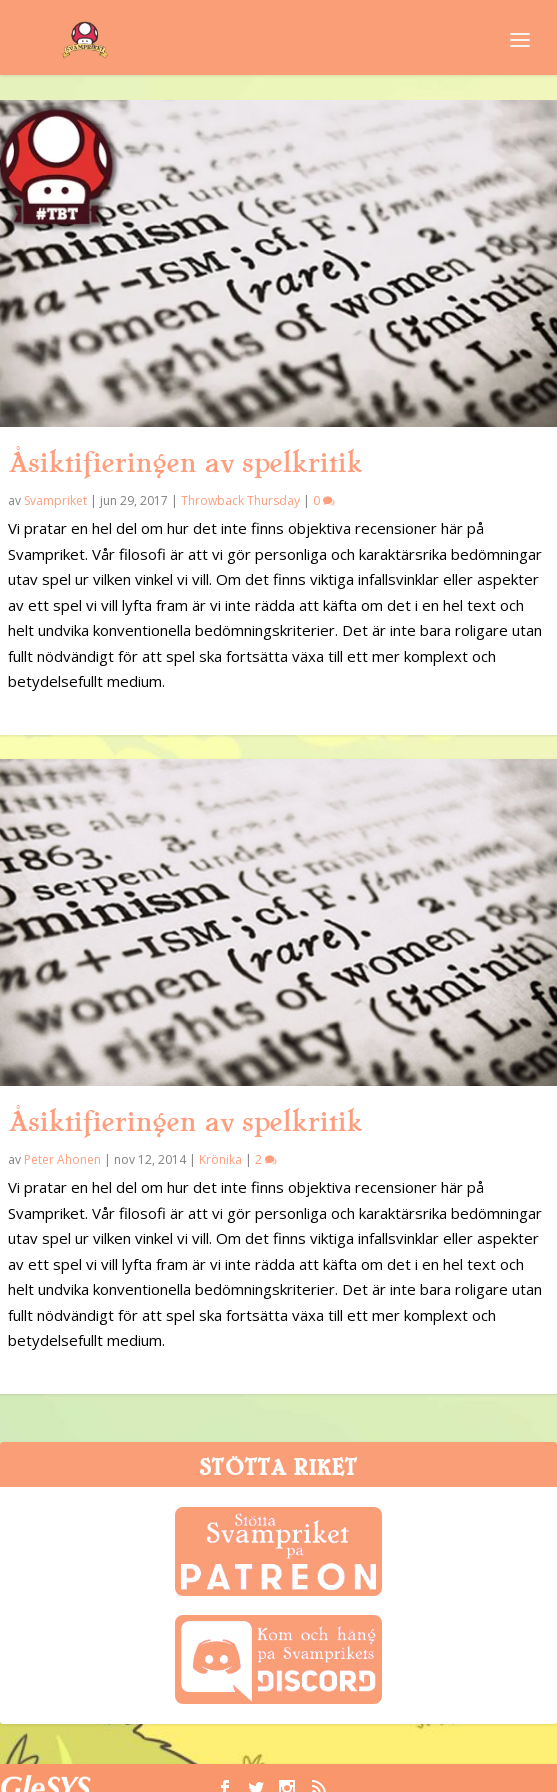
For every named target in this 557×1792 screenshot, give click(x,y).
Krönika (220, 1159)
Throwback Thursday (240, 500)
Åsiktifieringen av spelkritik (185, 463)
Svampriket (55, 500)
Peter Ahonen (62, 1159)
